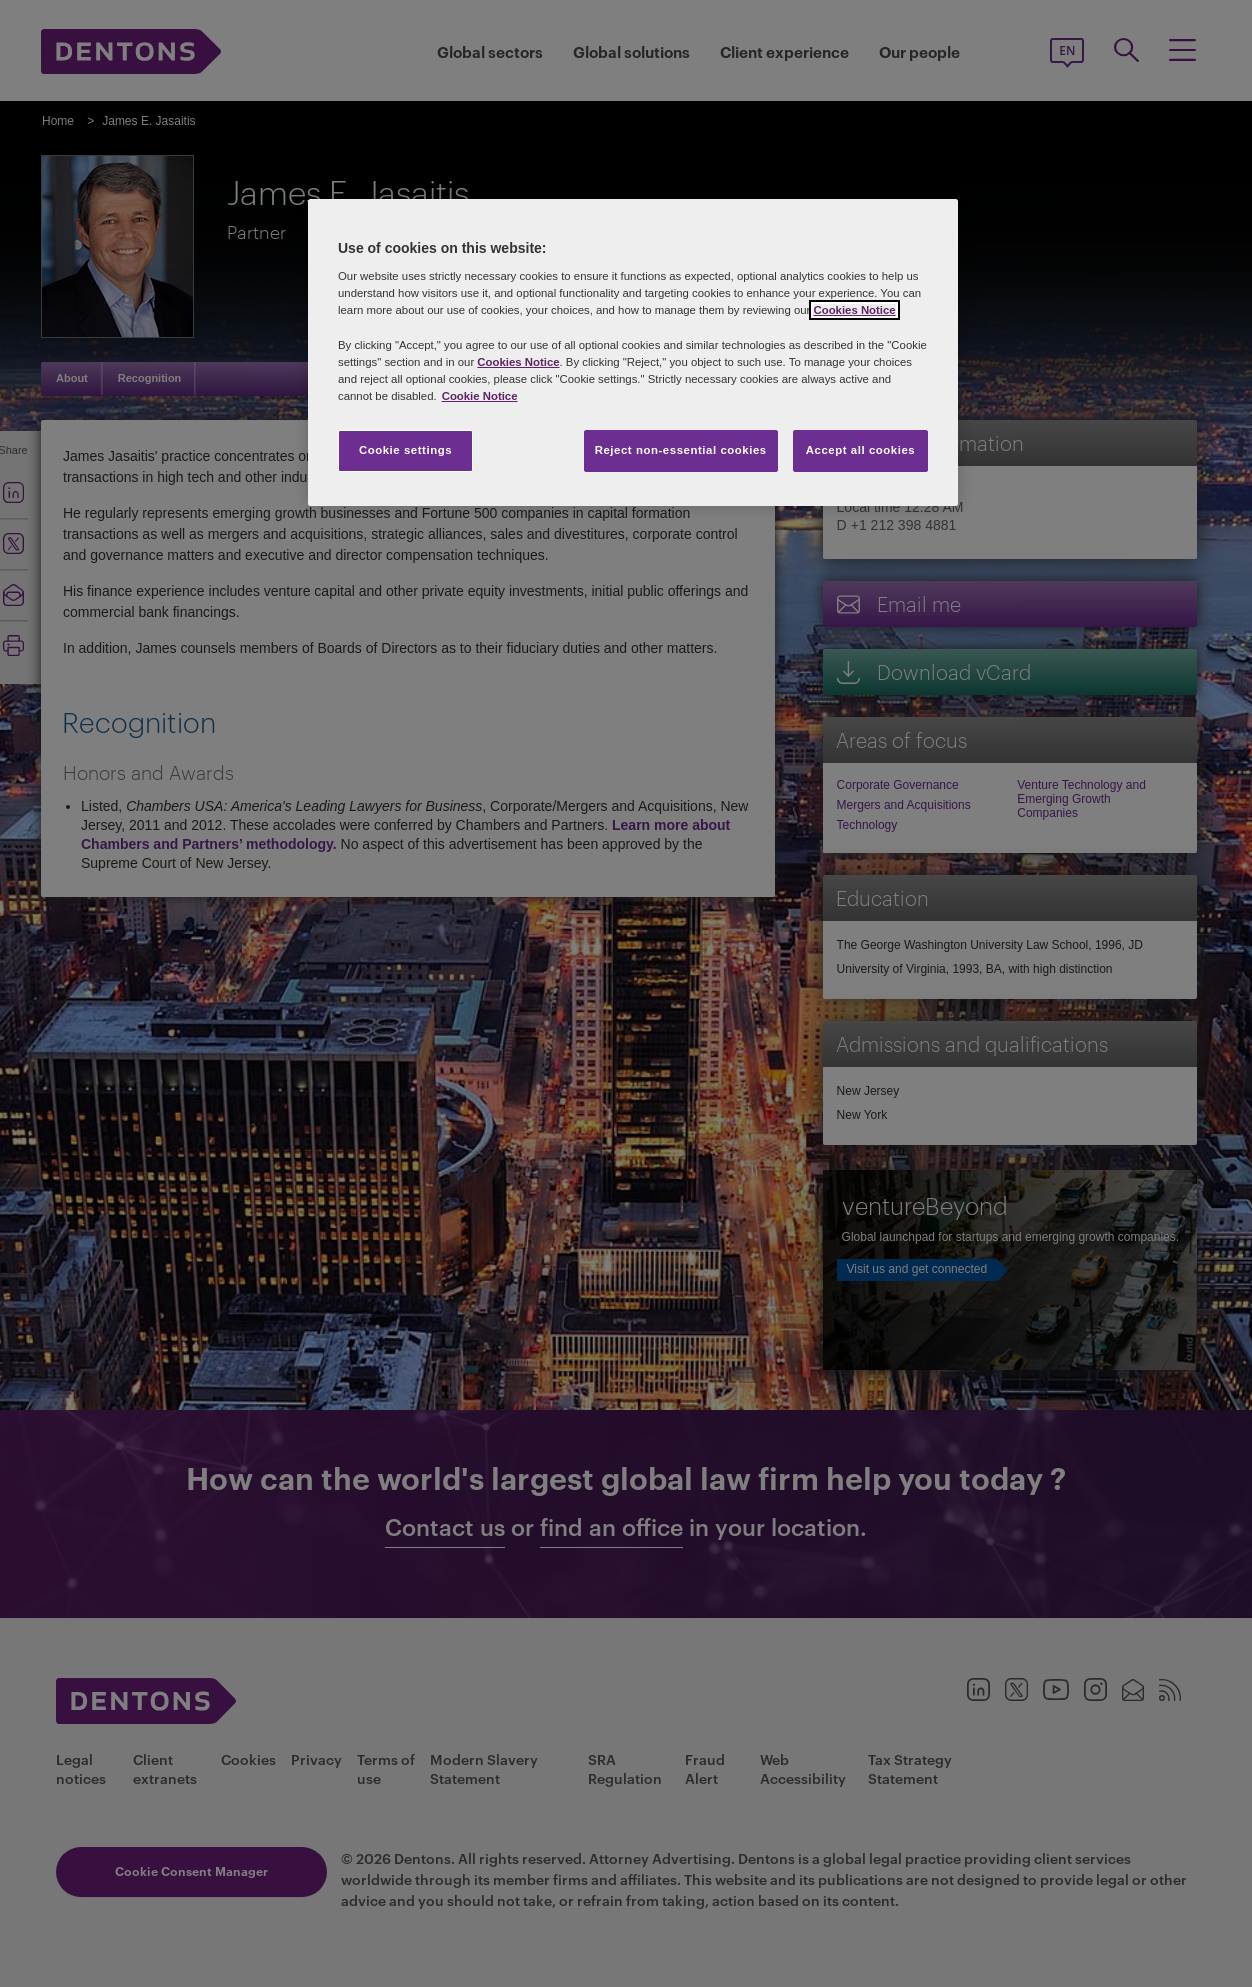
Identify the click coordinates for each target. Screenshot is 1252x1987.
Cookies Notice (854, 310)
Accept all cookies (861, 450)
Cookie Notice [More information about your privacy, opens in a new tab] (480, 396)
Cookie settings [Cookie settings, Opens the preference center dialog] (405, 450)
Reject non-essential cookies (681, 450)
